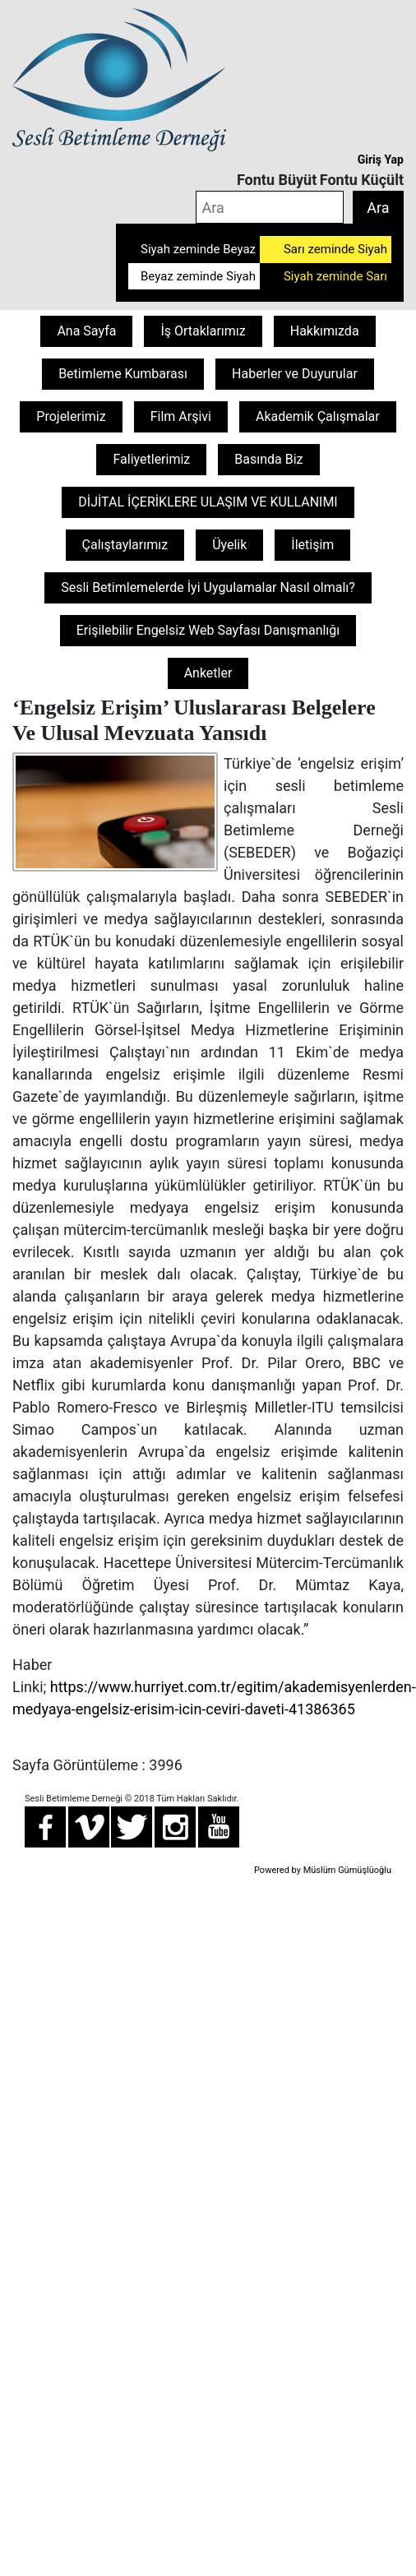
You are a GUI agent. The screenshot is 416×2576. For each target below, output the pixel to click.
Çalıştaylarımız (125, 545)
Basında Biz (268, 459)
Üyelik (229, 545)
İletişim (312, 545)
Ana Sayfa (86, 331)
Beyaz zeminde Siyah (198, 276)
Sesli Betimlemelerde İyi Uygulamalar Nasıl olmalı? (208, 587)
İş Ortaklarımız (202, 331)
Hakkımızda (324, 331)
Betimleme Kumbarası (122, 374)
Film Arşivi (180, 416)
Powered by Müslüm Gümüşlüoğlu (322, 1870)
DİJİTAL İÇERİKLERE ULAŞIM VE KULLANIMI (207, 502)
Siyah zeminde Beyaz (198, 249)
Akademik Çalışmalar (318, 416)
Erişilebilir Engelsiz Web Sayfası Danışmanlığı (208, 630)
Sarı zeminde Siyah (335, 249)
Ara (378, 207)
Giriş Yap (381, 159)
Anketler (208, 673)
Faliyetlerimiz (151, 459)
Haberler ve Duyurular (295, 374)
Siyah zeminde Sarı (335, 276)
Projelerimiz (70, 416)
